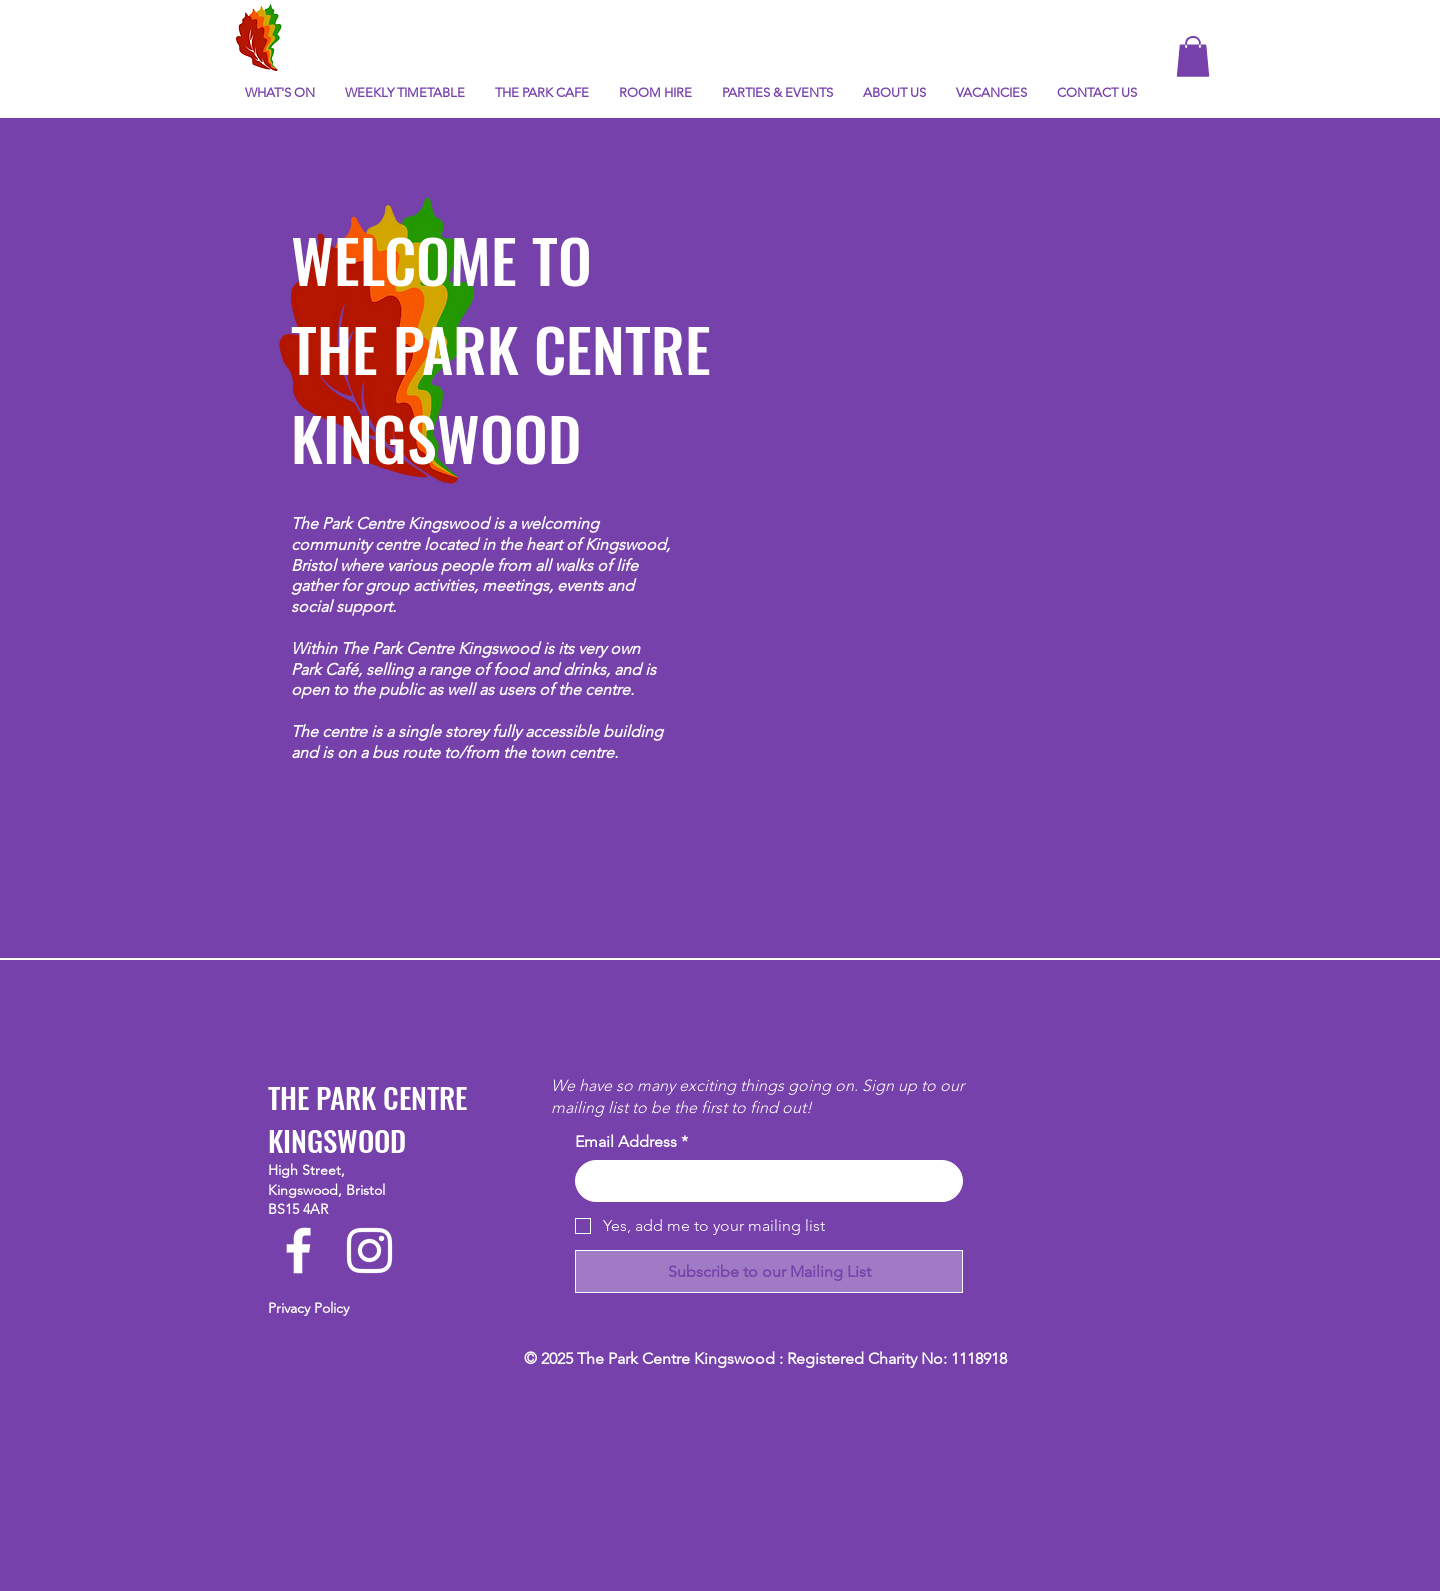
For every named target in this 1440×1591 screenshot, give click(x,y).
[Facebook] (298, 1250)
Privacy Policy (308, 1308)
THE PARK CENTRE (501, 347)
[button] (1193, 56)
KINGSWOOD (436, 436)
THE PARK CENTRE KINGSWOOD (367, 1118)
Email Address (631, 1142)
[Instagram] (369, 1250)
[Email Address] (763, 1181)
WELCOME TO (441, 258)
